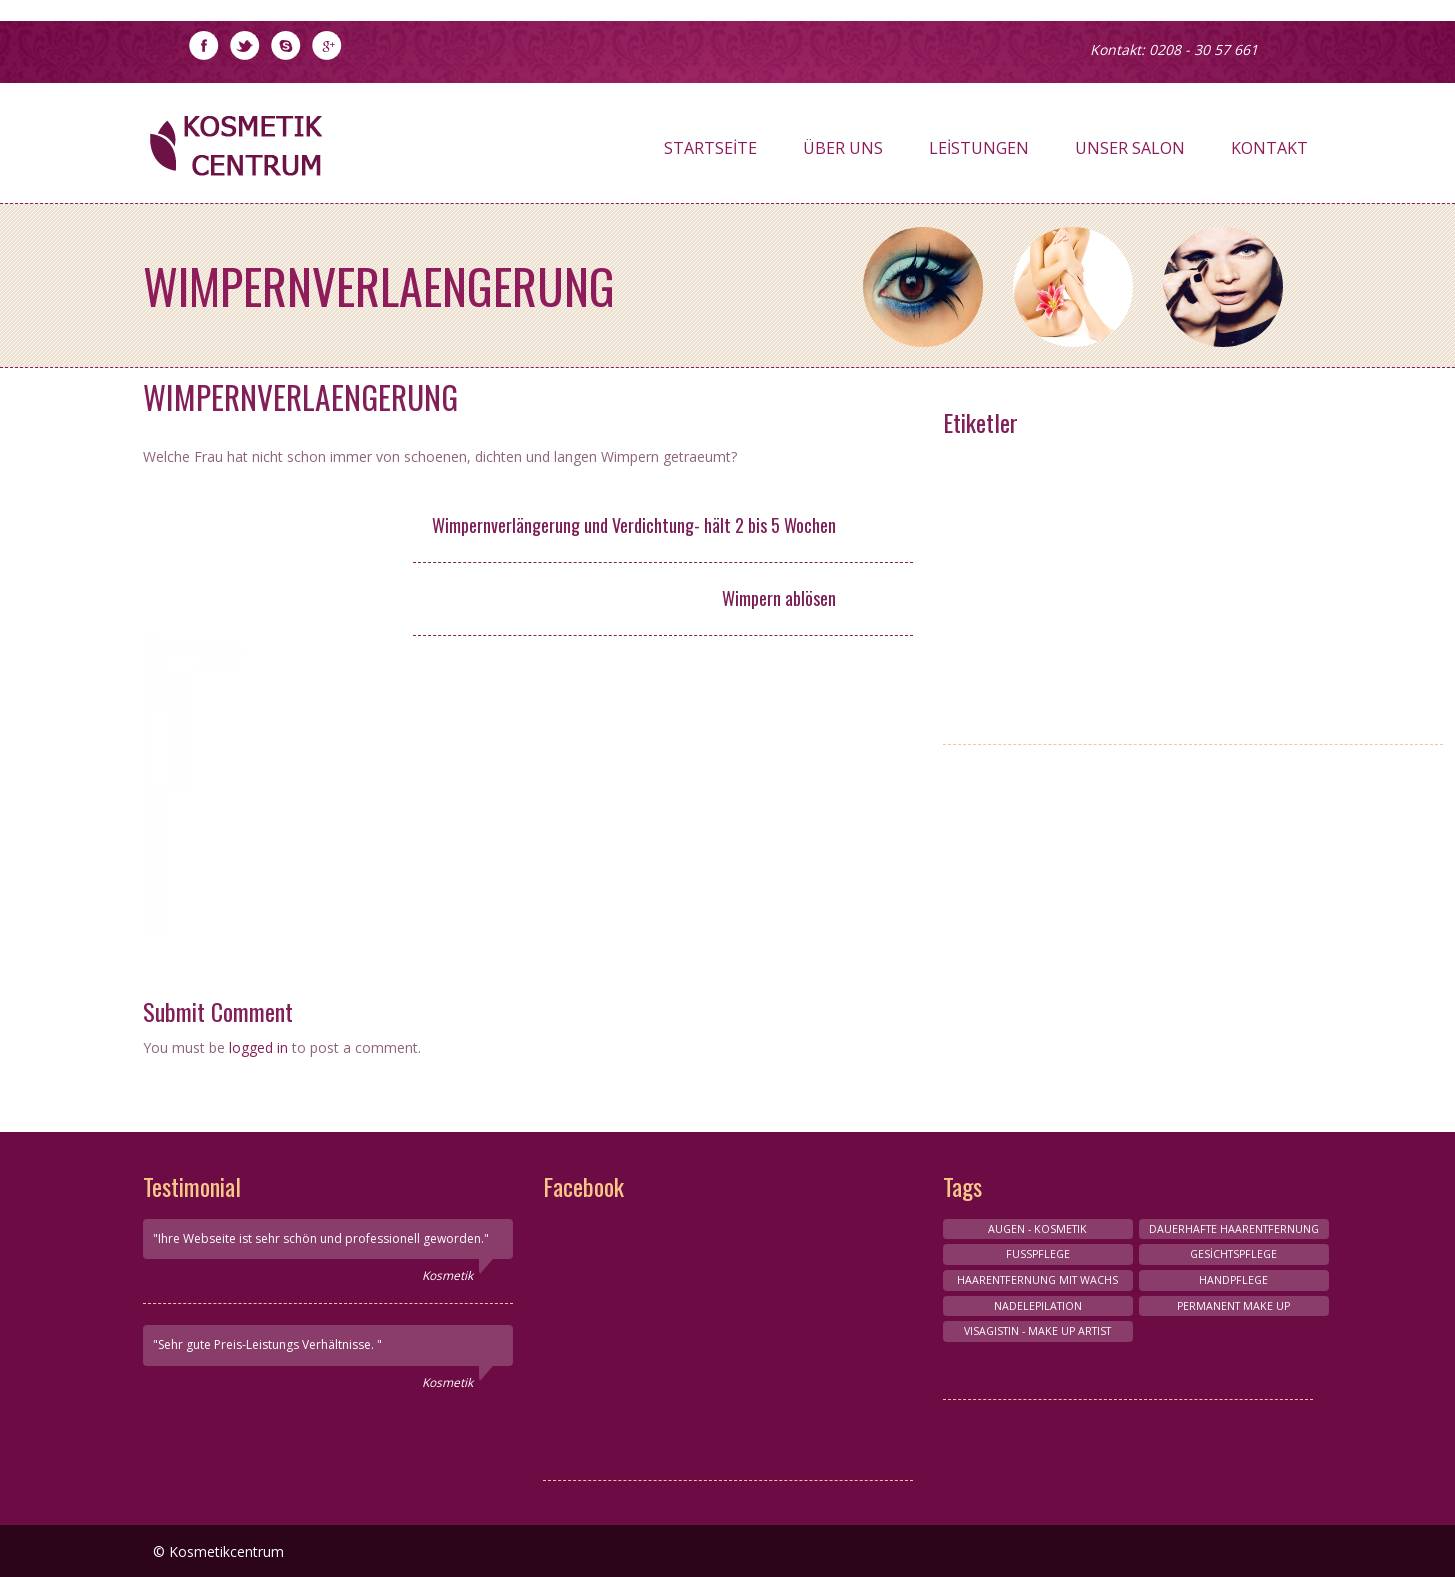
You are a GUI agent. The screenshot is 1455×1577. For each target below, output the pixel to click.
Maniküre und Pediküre (1038, 539)
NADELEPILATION (1038, 1306)
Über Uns (843, 153)
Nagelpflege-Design (1038, 504)
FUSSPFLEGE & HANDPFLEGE (1230, 575)
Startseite (710, 153)
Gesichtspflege (1233, 1254)
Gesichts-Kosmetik (1231, 610)
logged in (258, 1047)
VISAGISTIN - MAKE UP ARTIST (1038, 469)
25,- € (874, 527)
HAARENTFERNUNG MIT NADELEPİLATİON (1038, 656)
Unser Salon (1130, 153)
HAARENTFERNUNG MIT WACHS (1230, 666)
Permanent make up (1038, 701)
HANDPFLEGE (1230, 469)
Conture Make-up (1231, 539)
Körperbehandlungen (1038, 575)
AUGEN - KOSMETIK (1037, 610)
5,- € (874, 600)
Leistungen (979, 153)
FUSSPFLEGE (1038, 1254)
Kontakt (1269, 153)
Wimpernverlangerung (1230, 504)
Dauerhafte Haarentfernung (1234, 1229)
